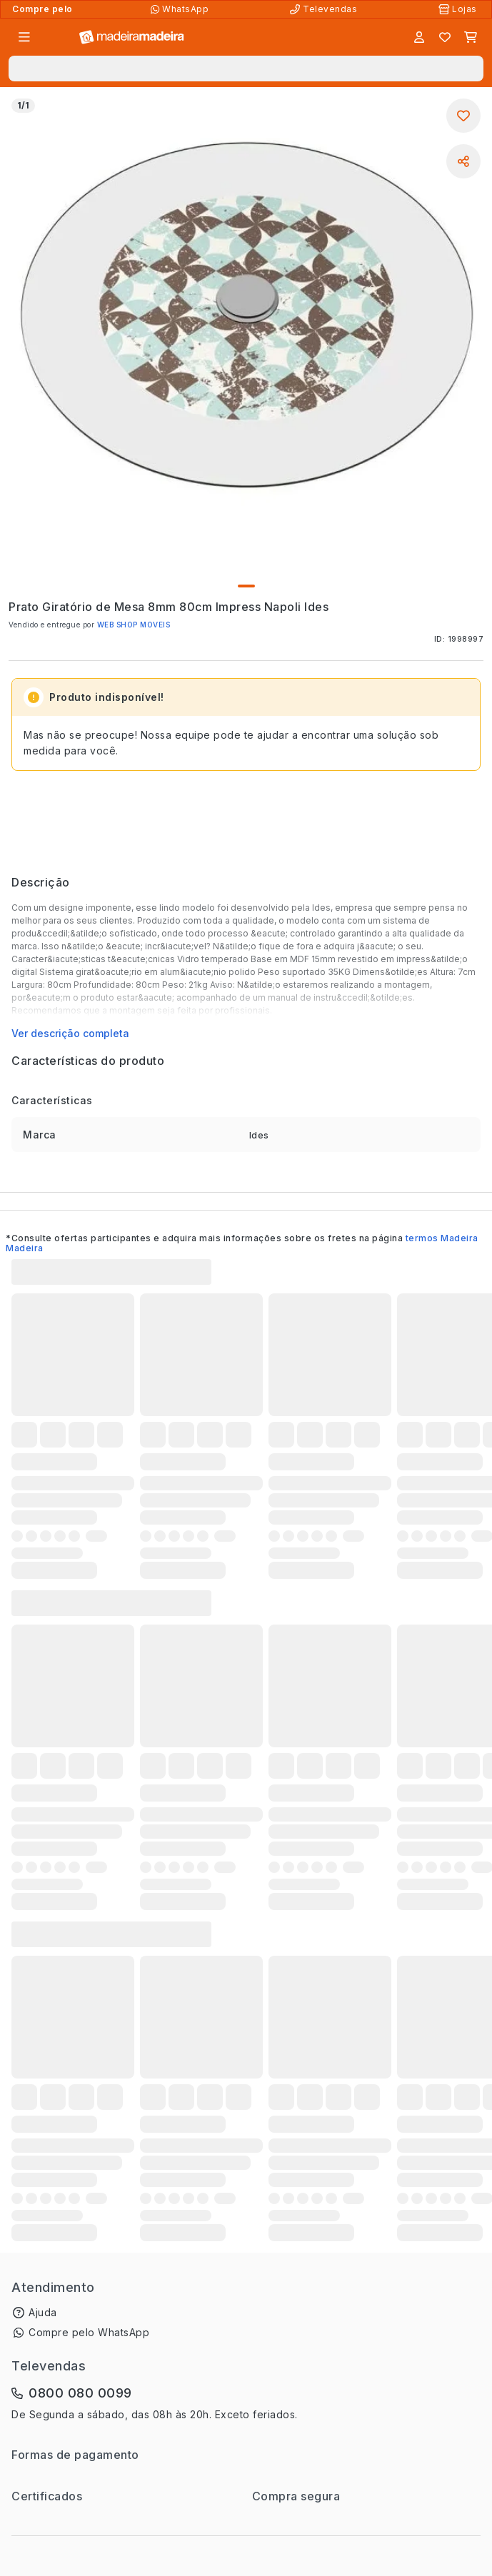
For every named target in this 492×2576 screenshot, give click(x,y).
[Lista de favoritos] (445, 37)
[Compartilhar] (463, 161)
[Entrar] (419, 37)
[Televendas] (325, 9)
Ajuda (43, 2312)
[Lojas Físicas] (459, 9)
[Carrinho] (470, 37)
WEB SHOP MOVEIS (134, 624)
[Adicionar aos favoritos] (463, 116)
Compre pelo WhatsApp (89, 2332)
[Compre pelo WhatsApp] (181, 9)
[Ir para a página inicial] (131, 37)
